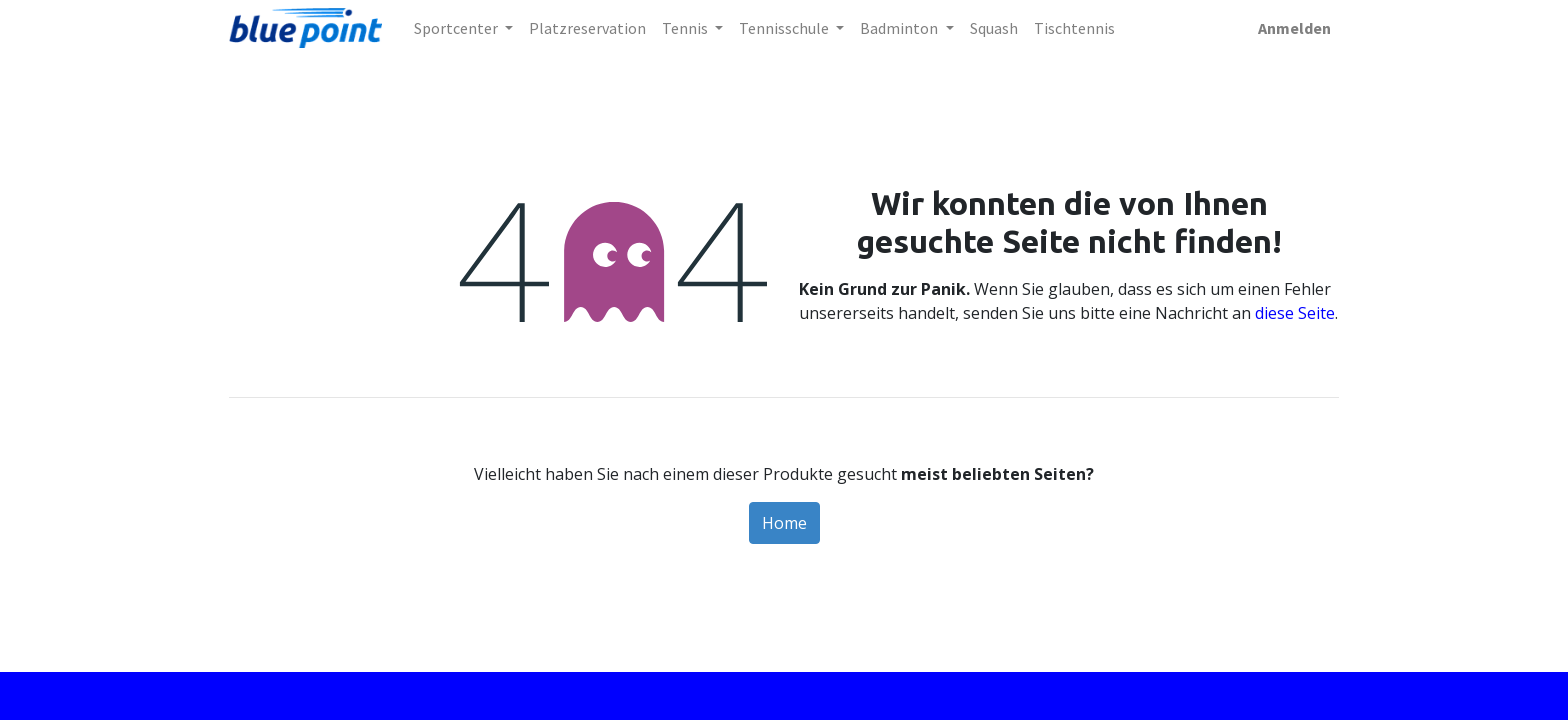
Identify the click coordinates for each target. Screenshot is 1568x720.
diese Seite (1295, 313)
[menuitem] (587, 28)
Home (784, 523)
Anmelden (1294, 28)
